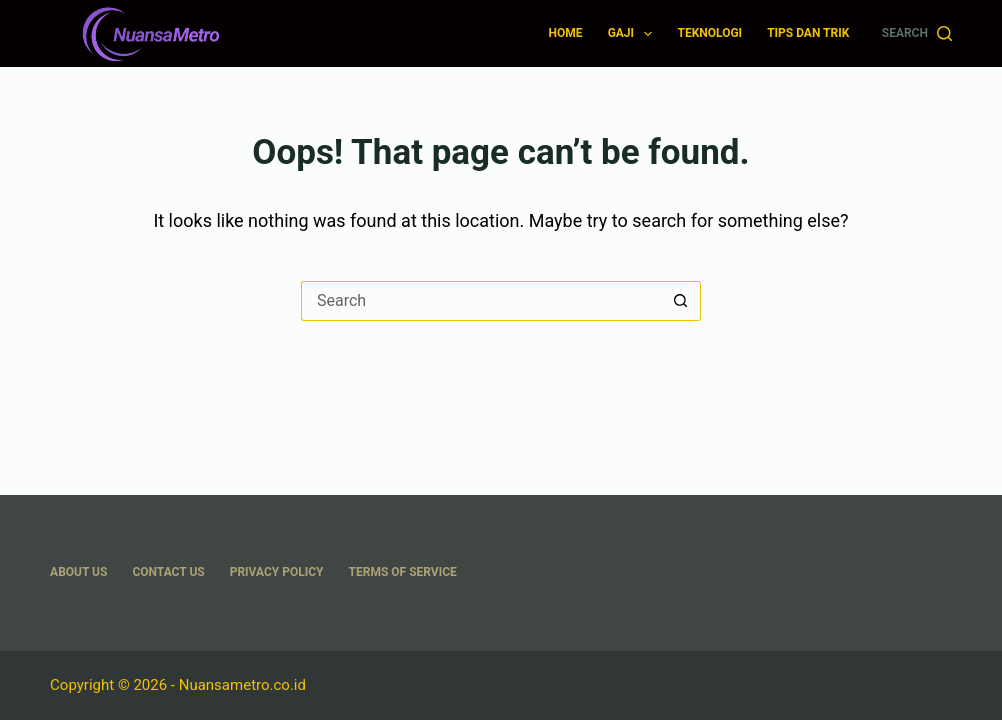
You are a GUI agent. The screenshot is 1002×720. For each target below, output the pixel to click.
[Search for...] (481, 301)
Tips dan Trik (808, 33)
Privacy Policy (277, 572)
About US (78, 572)
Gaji (634, 34)
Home (566, 33)
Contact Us (168, 572)
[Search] (917, 34)
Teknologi (709, 33)
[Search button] (681, 301)
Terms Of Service (403, 572)
